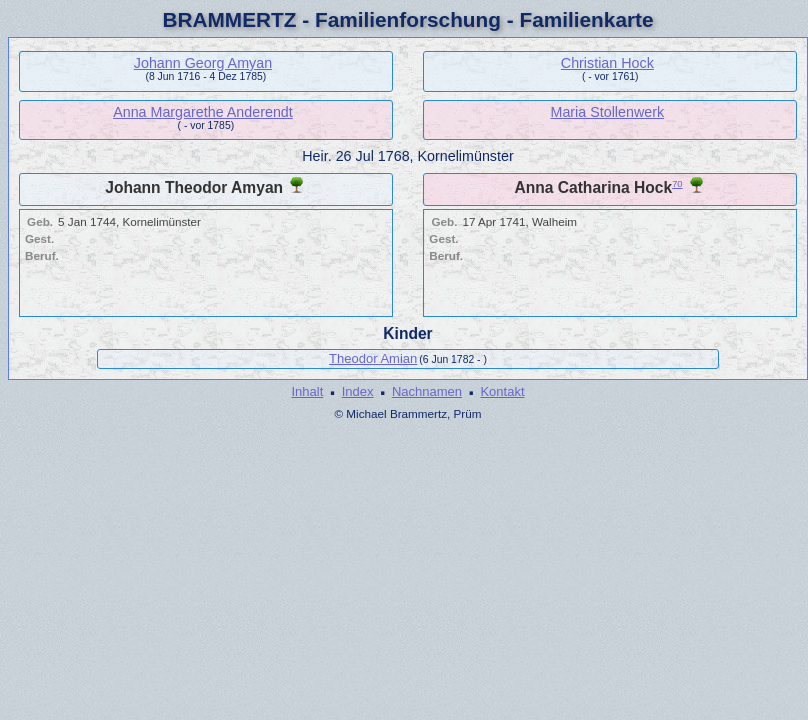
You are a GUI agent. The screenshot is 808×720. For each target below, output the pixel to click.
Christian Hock (607, 63)
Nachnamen (427, 391)
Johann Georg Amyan (203, 63)
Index (358, 391)
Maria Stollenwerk (608, 112)
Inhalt (307, 391)
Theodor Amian (373, 358)
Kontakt (502, 391)
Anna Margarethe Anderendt (203, 112)
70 (677, 184)
